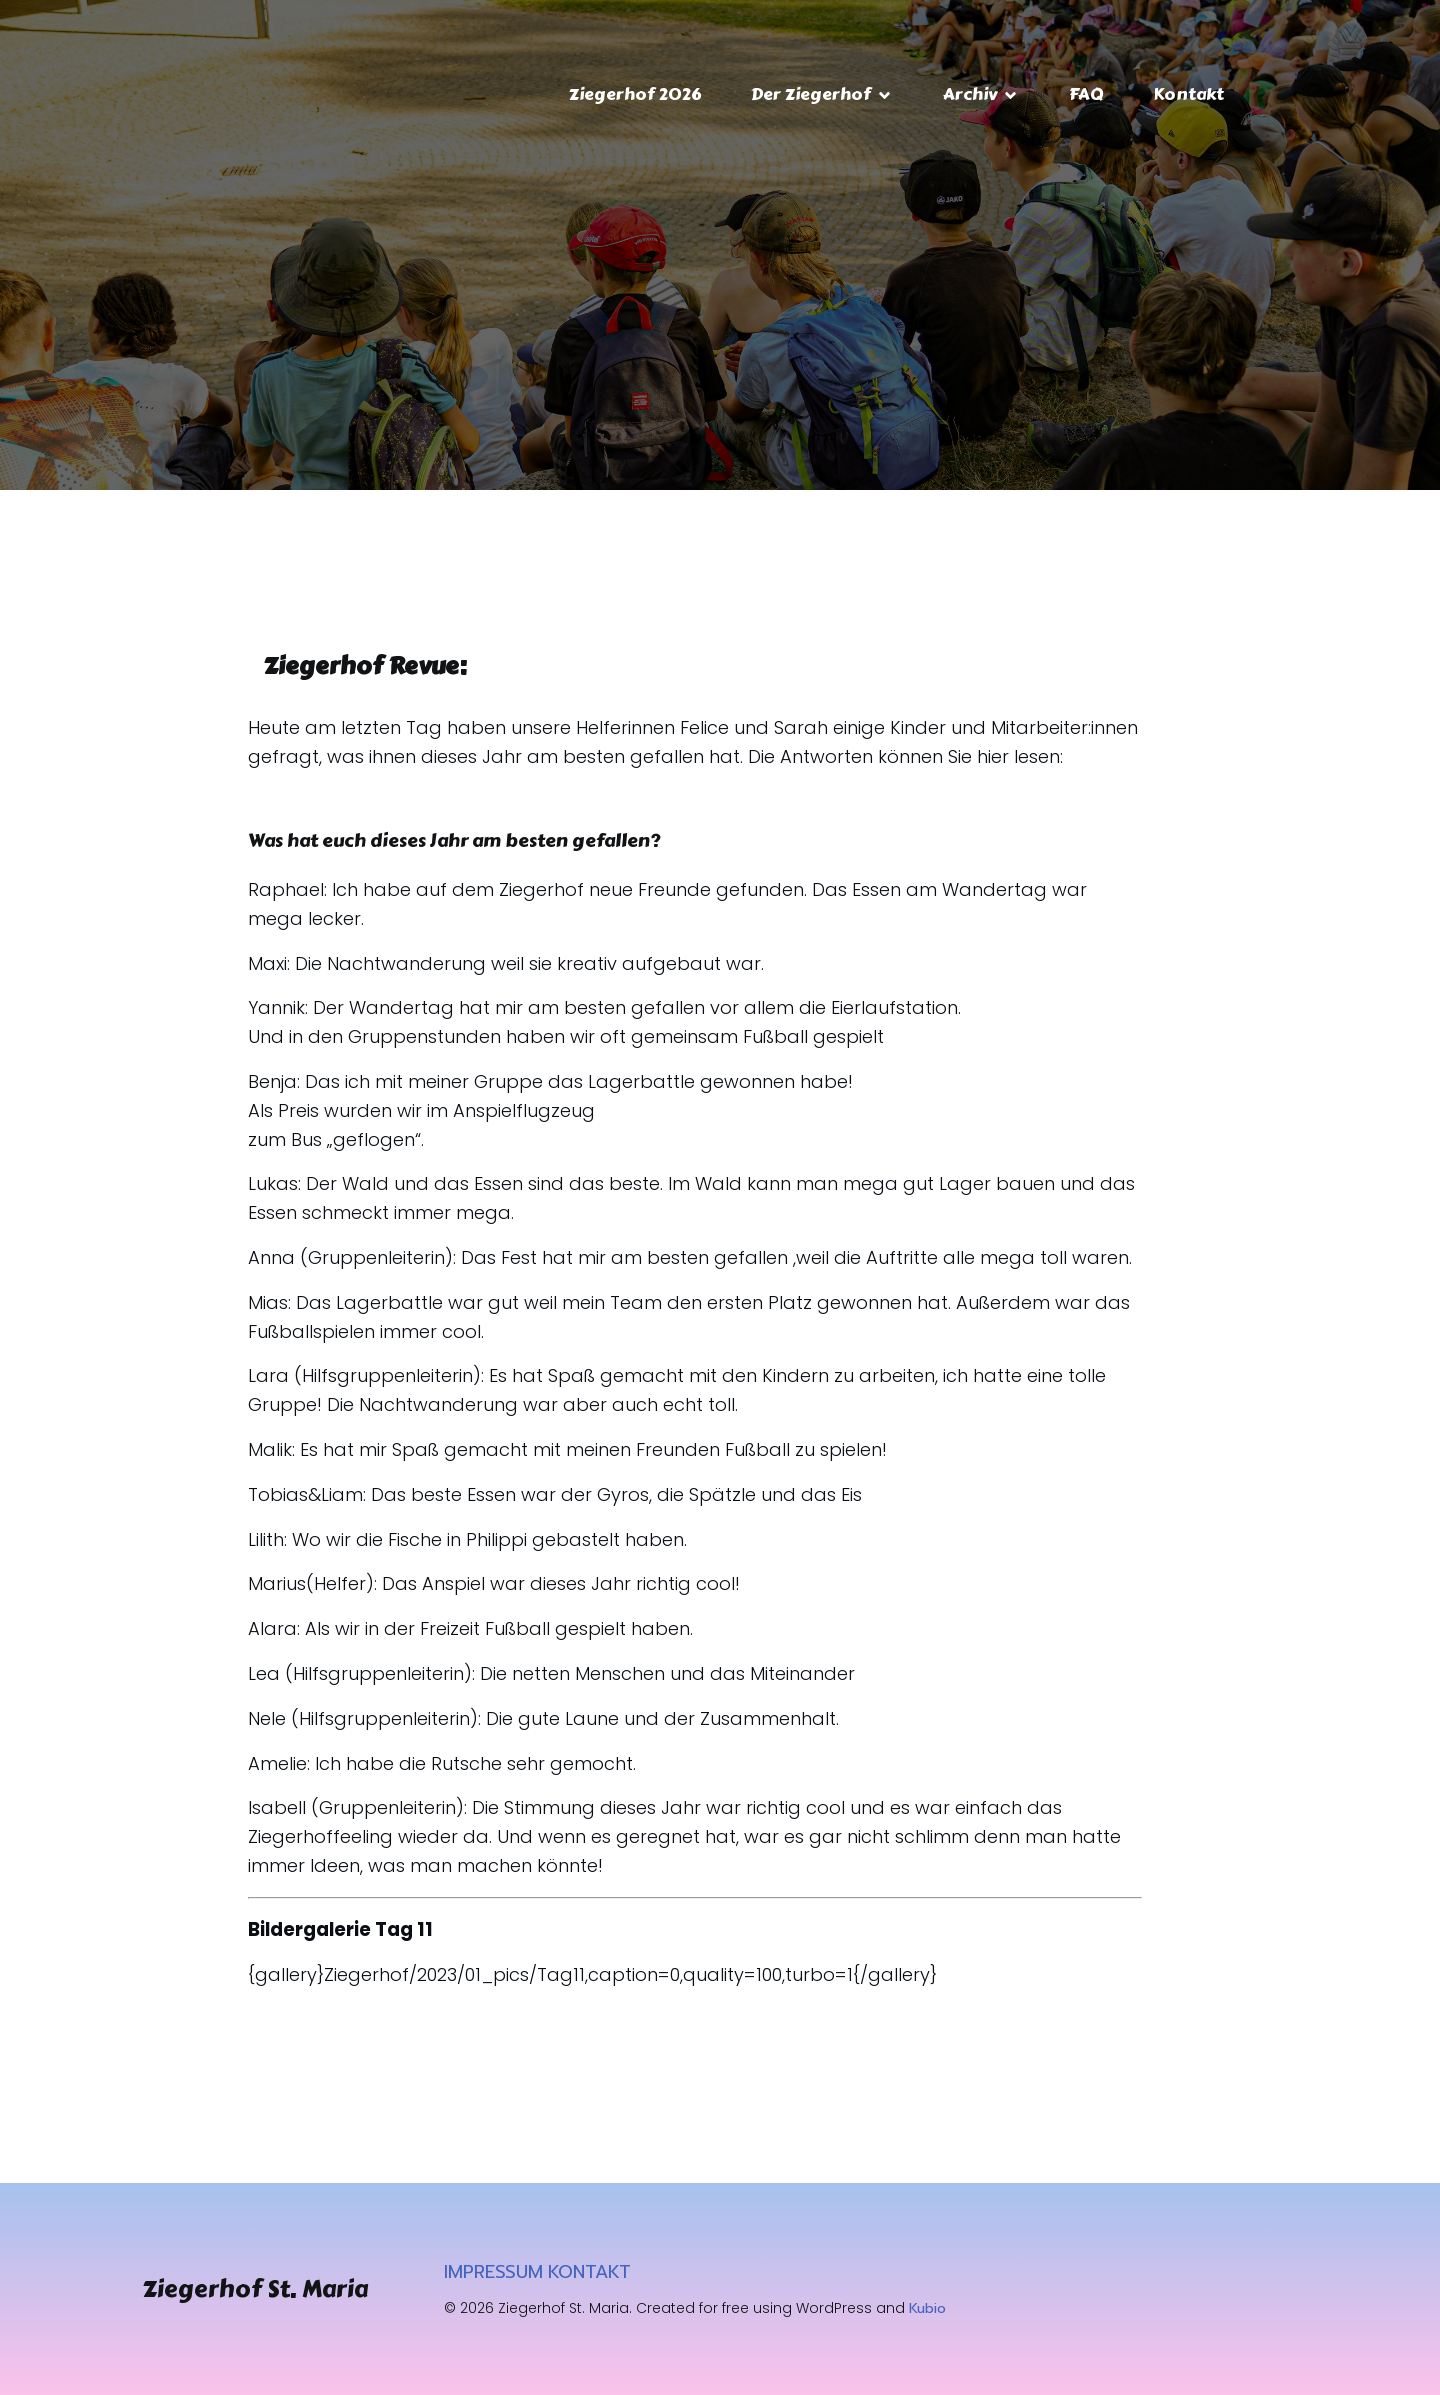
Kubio (927, 2308)
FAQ (1086, 94)
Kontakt (1188, 94)
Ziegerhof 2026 (635, 94)
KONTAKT (589, 2272)
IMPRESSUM (493, 2272)
